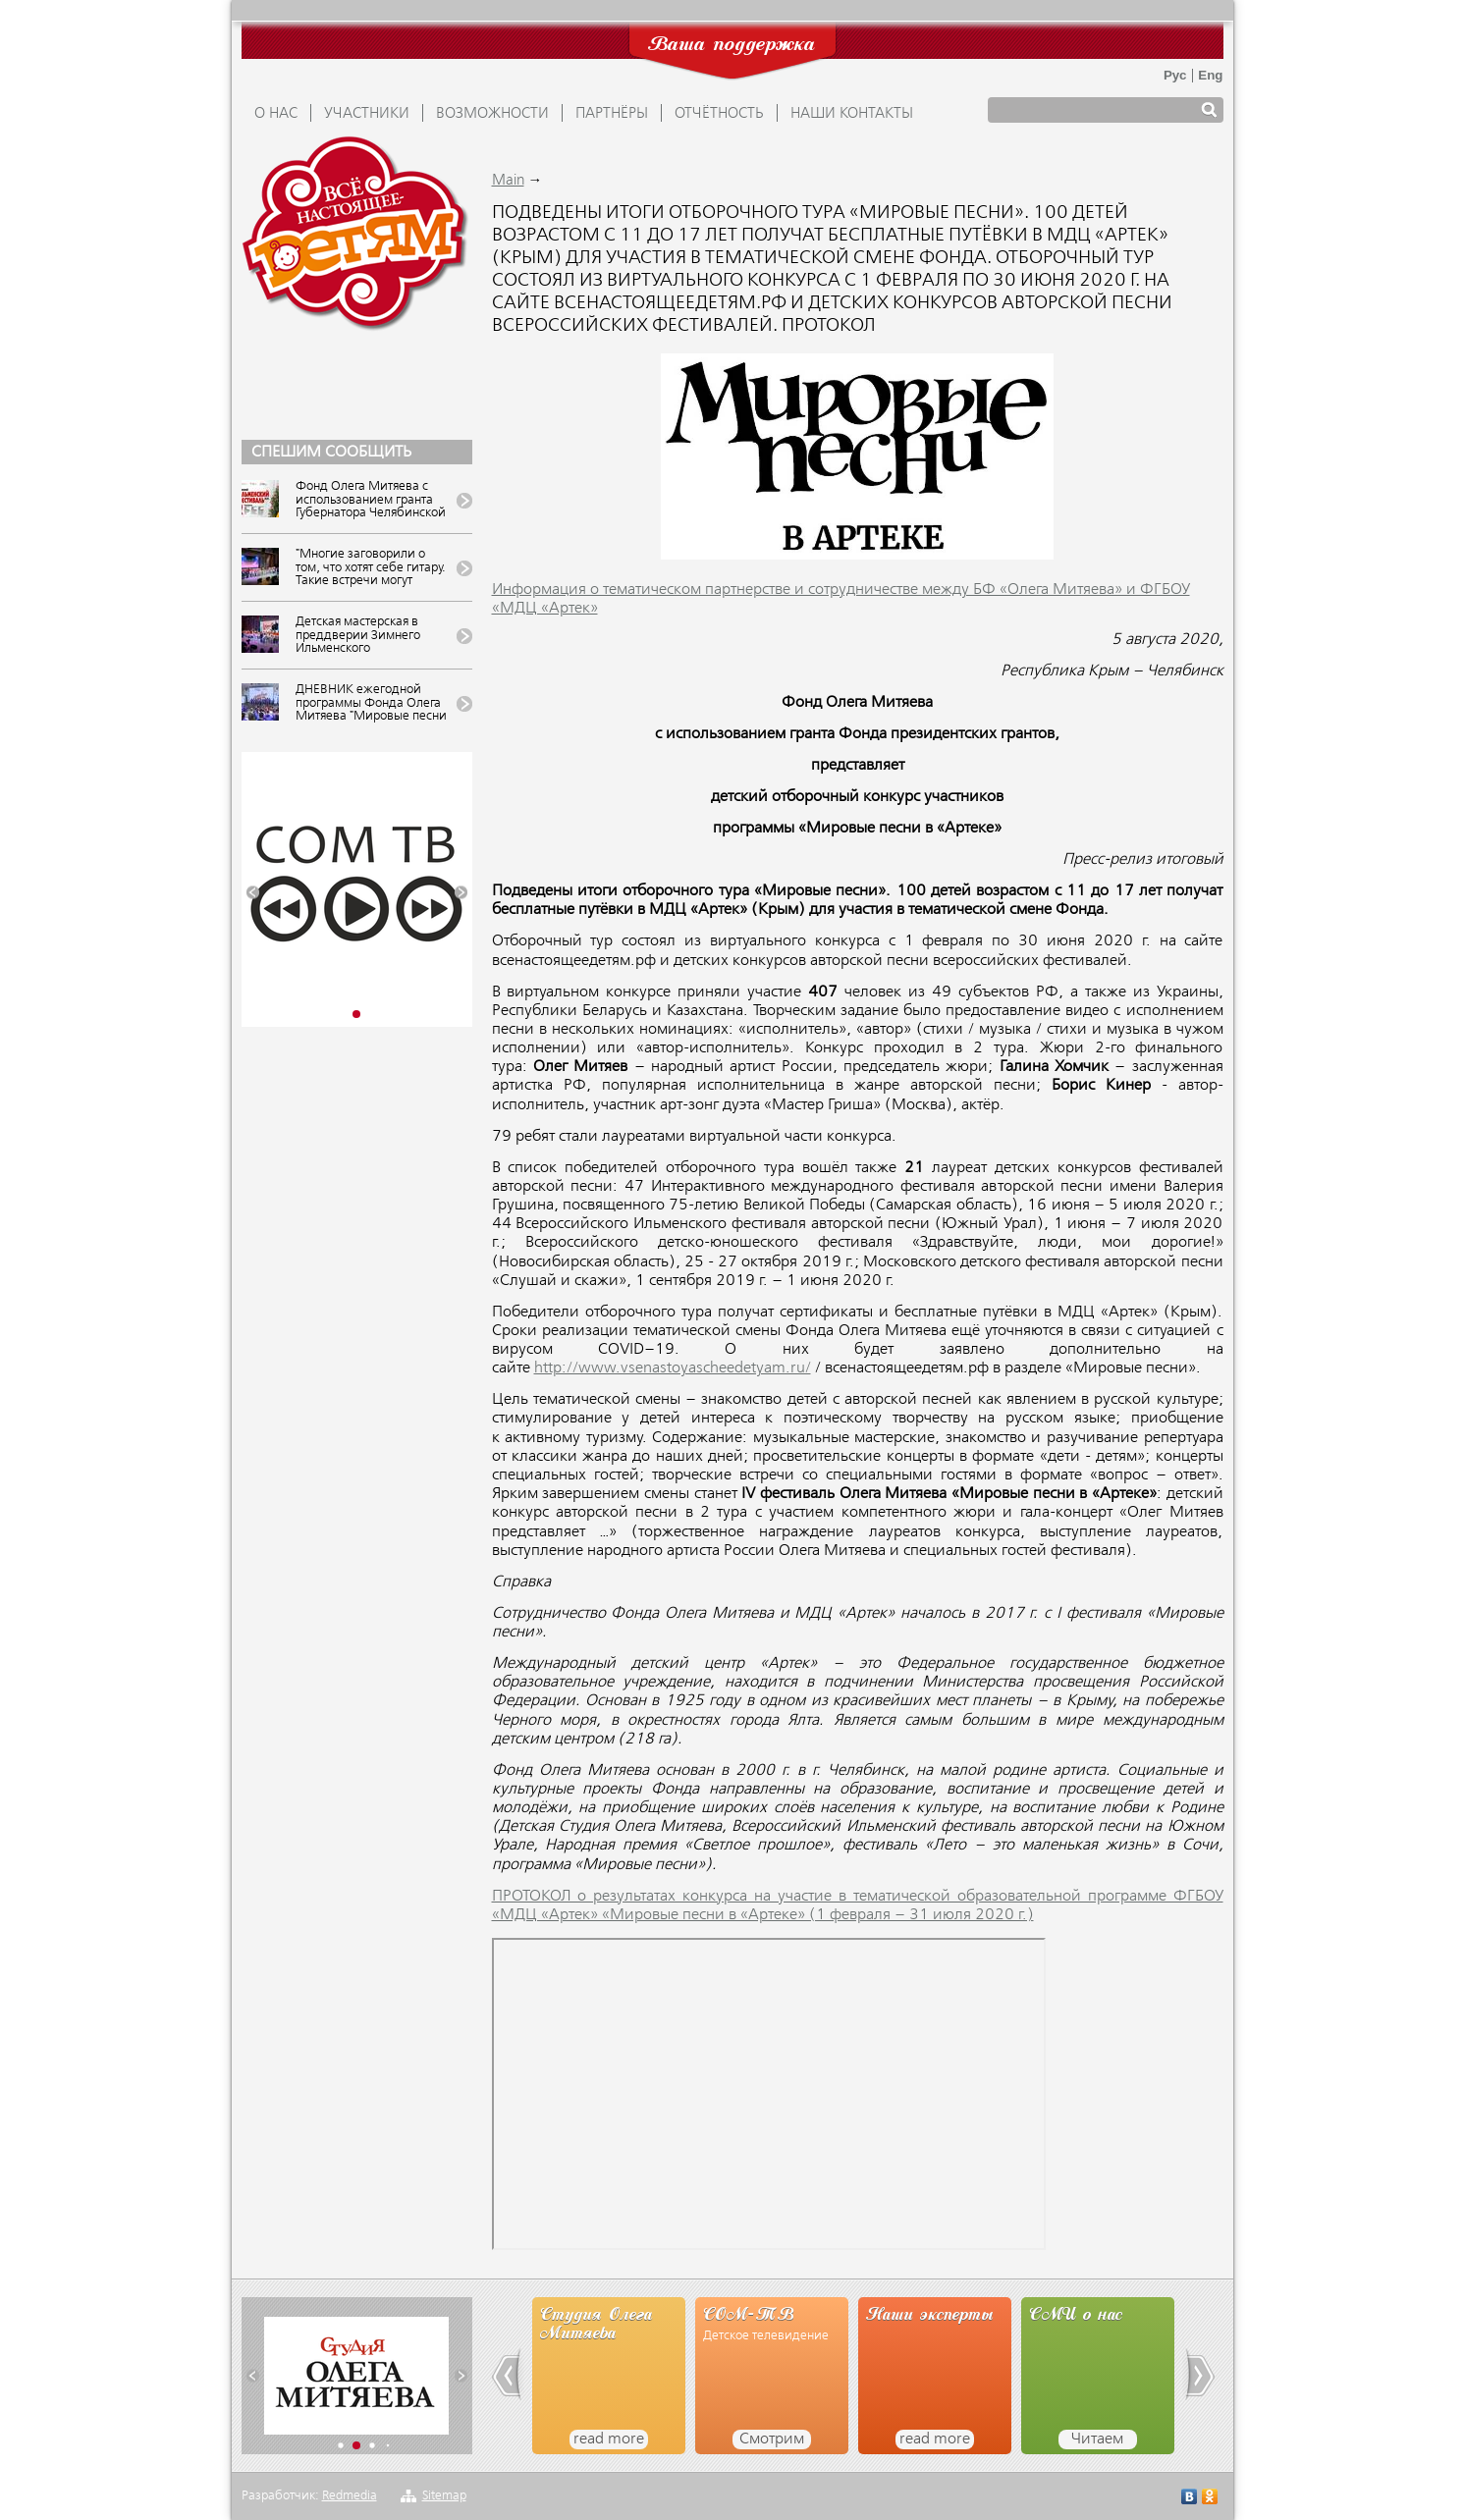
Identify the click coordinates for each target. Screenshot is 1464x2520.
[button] (252, 892)
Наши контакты (851, 114)
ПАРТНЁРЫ (611, 114)
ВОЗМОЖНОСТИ (492, 114)
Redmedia (349, 2496)
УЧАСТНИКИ (366, 114)
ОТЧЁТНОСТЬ (719, 114)
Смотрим (771, 2439)
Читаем (1097, 2439)
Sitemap (444, 2496)
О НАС (276, 114)
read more (608, 2439)
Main (508, 181)
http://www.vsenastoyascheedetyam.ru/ (672, 1368)
